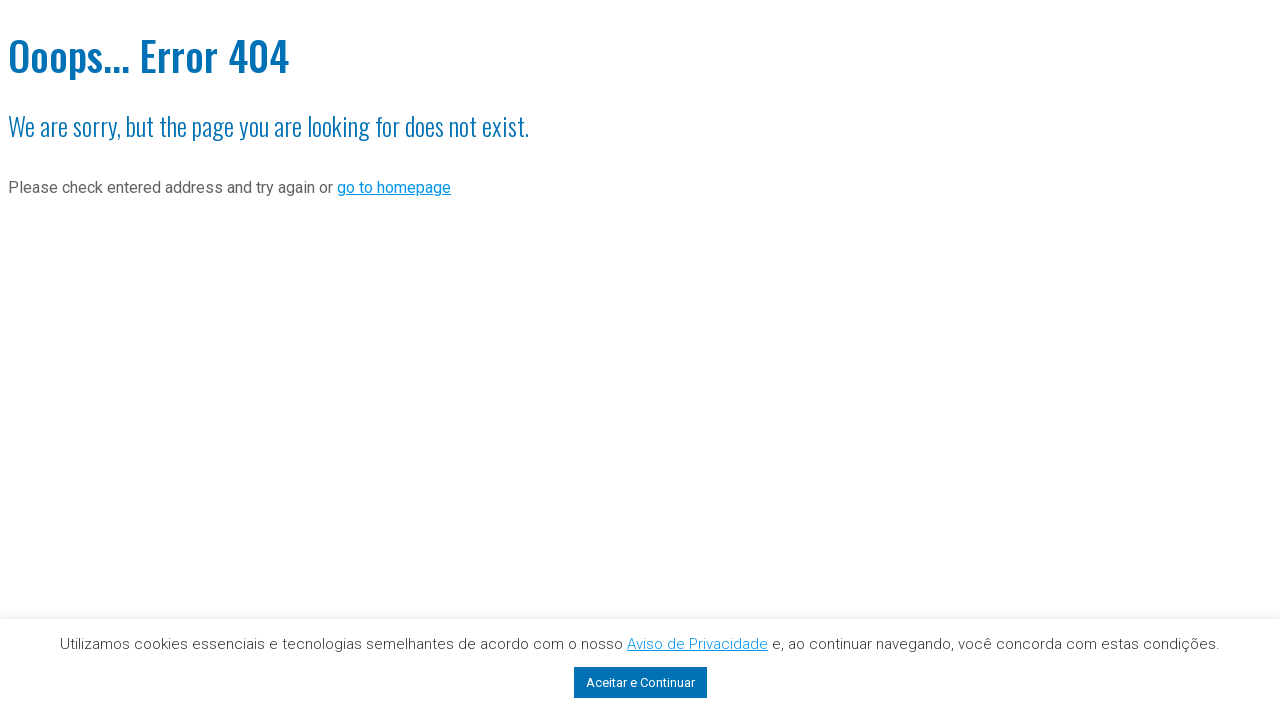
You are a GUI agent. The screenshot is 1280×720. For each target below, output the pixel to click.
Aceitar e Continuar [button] (640, 682)
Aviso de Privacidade (697, 644)
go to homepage (394, 187)
